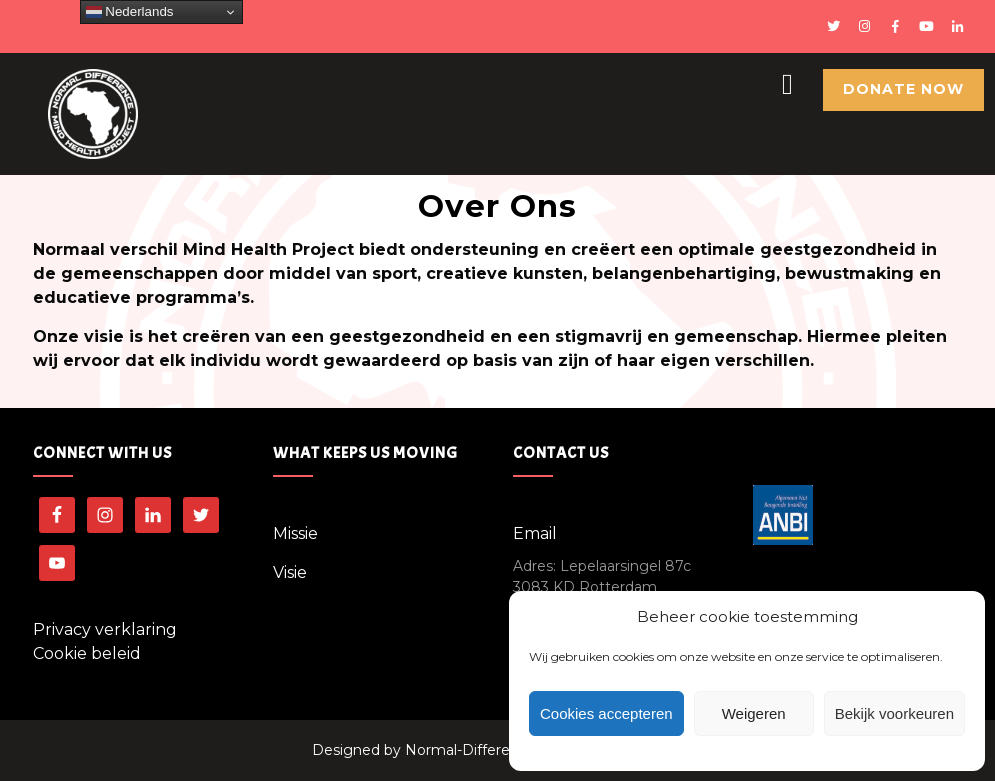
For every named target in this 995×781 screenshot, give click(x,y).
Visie (290, 572)
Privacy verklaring (105, 629)
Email (535, 533)
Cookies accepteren (606, 713)
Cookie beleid (87, 653)
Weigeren (754, 713)
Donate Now (903, 89)
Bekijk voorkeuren (894, 713)
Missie (295, 533)
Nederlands (130, 12)
